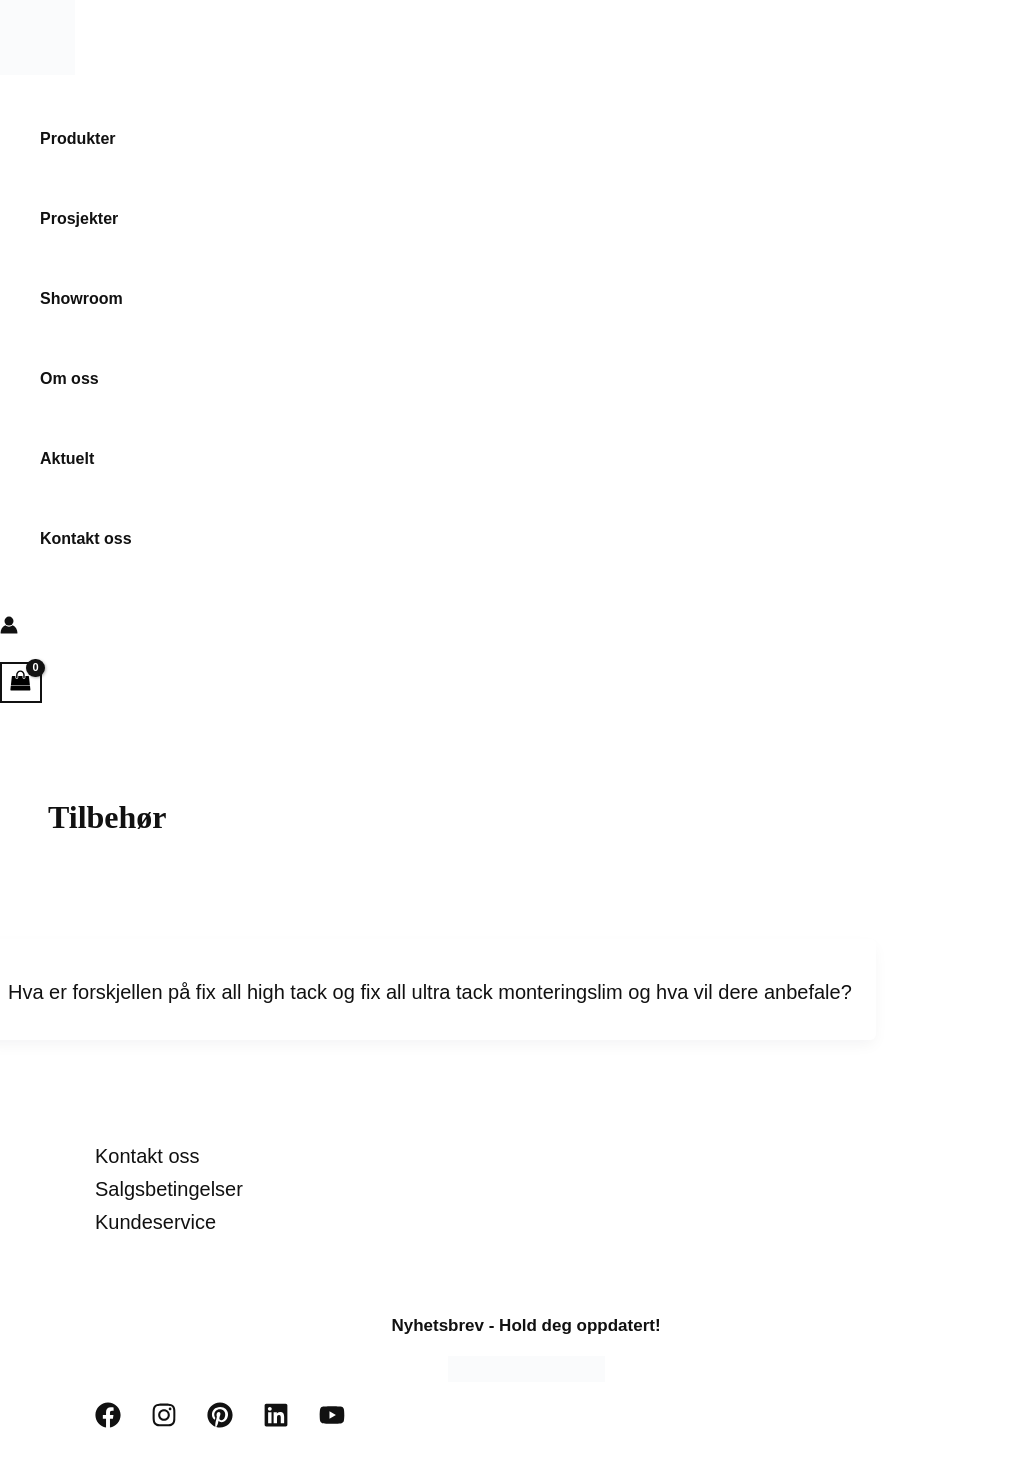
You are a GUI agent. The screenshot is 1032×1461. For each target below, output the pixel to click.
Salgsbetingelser (169, 1189)
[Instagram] (164, 1422)
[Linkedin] (276, 1422)
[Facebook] (108, 1422)
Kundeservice (155, 1222)
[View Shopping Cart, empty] (21, 682)
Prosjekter (79, 218)
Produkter (78, 138)
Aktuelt (67, 458)
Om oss (69, 378)
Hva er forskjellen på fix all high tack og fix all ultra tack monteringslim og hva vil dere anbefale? (430, 992)
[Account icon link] (9, 629)
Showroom (81, 298)
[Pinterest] (220, 1422)
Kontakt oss (86, 538)
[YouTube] (332, 1422)
